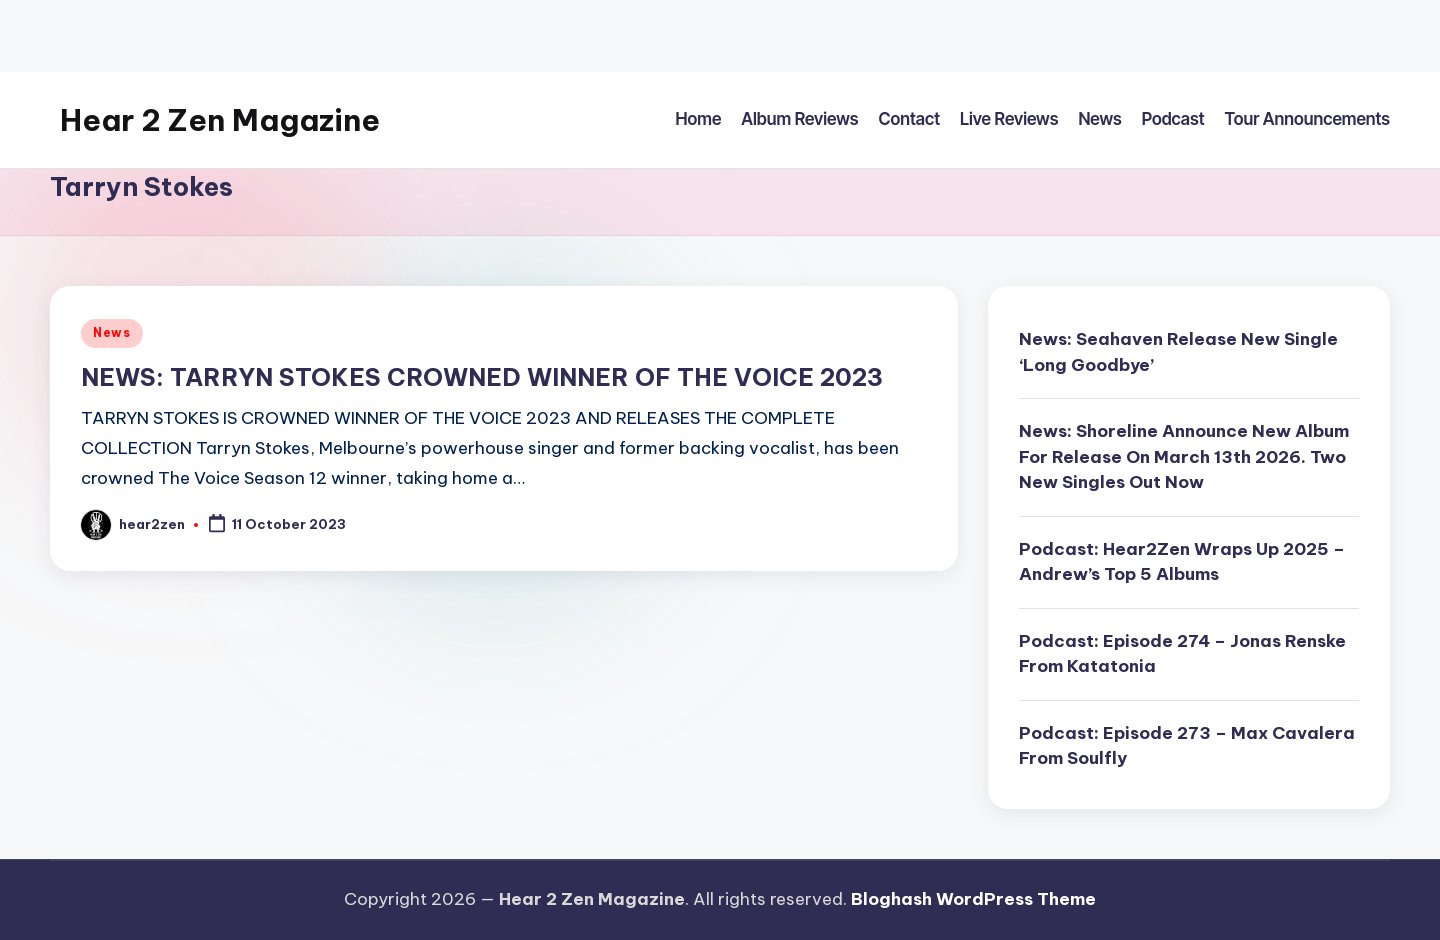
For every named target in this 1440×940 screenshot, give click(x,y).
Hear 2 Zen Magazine (220, 120)
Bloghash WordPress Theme (973, 899)
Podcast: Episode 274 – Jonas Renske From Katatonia (1182, 654)
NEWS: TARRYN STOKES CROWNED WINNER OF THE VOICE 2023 (482, 377)
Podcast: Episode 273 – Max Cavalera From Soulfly (1187, 746)
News (112, 332)
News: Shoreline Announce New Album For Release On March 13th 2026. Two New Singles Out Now (1184, 456)
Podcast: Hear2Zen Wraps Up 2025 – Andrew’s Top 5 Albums (1182, 562)
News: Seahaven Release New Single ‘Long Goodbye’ (1178, 352)
